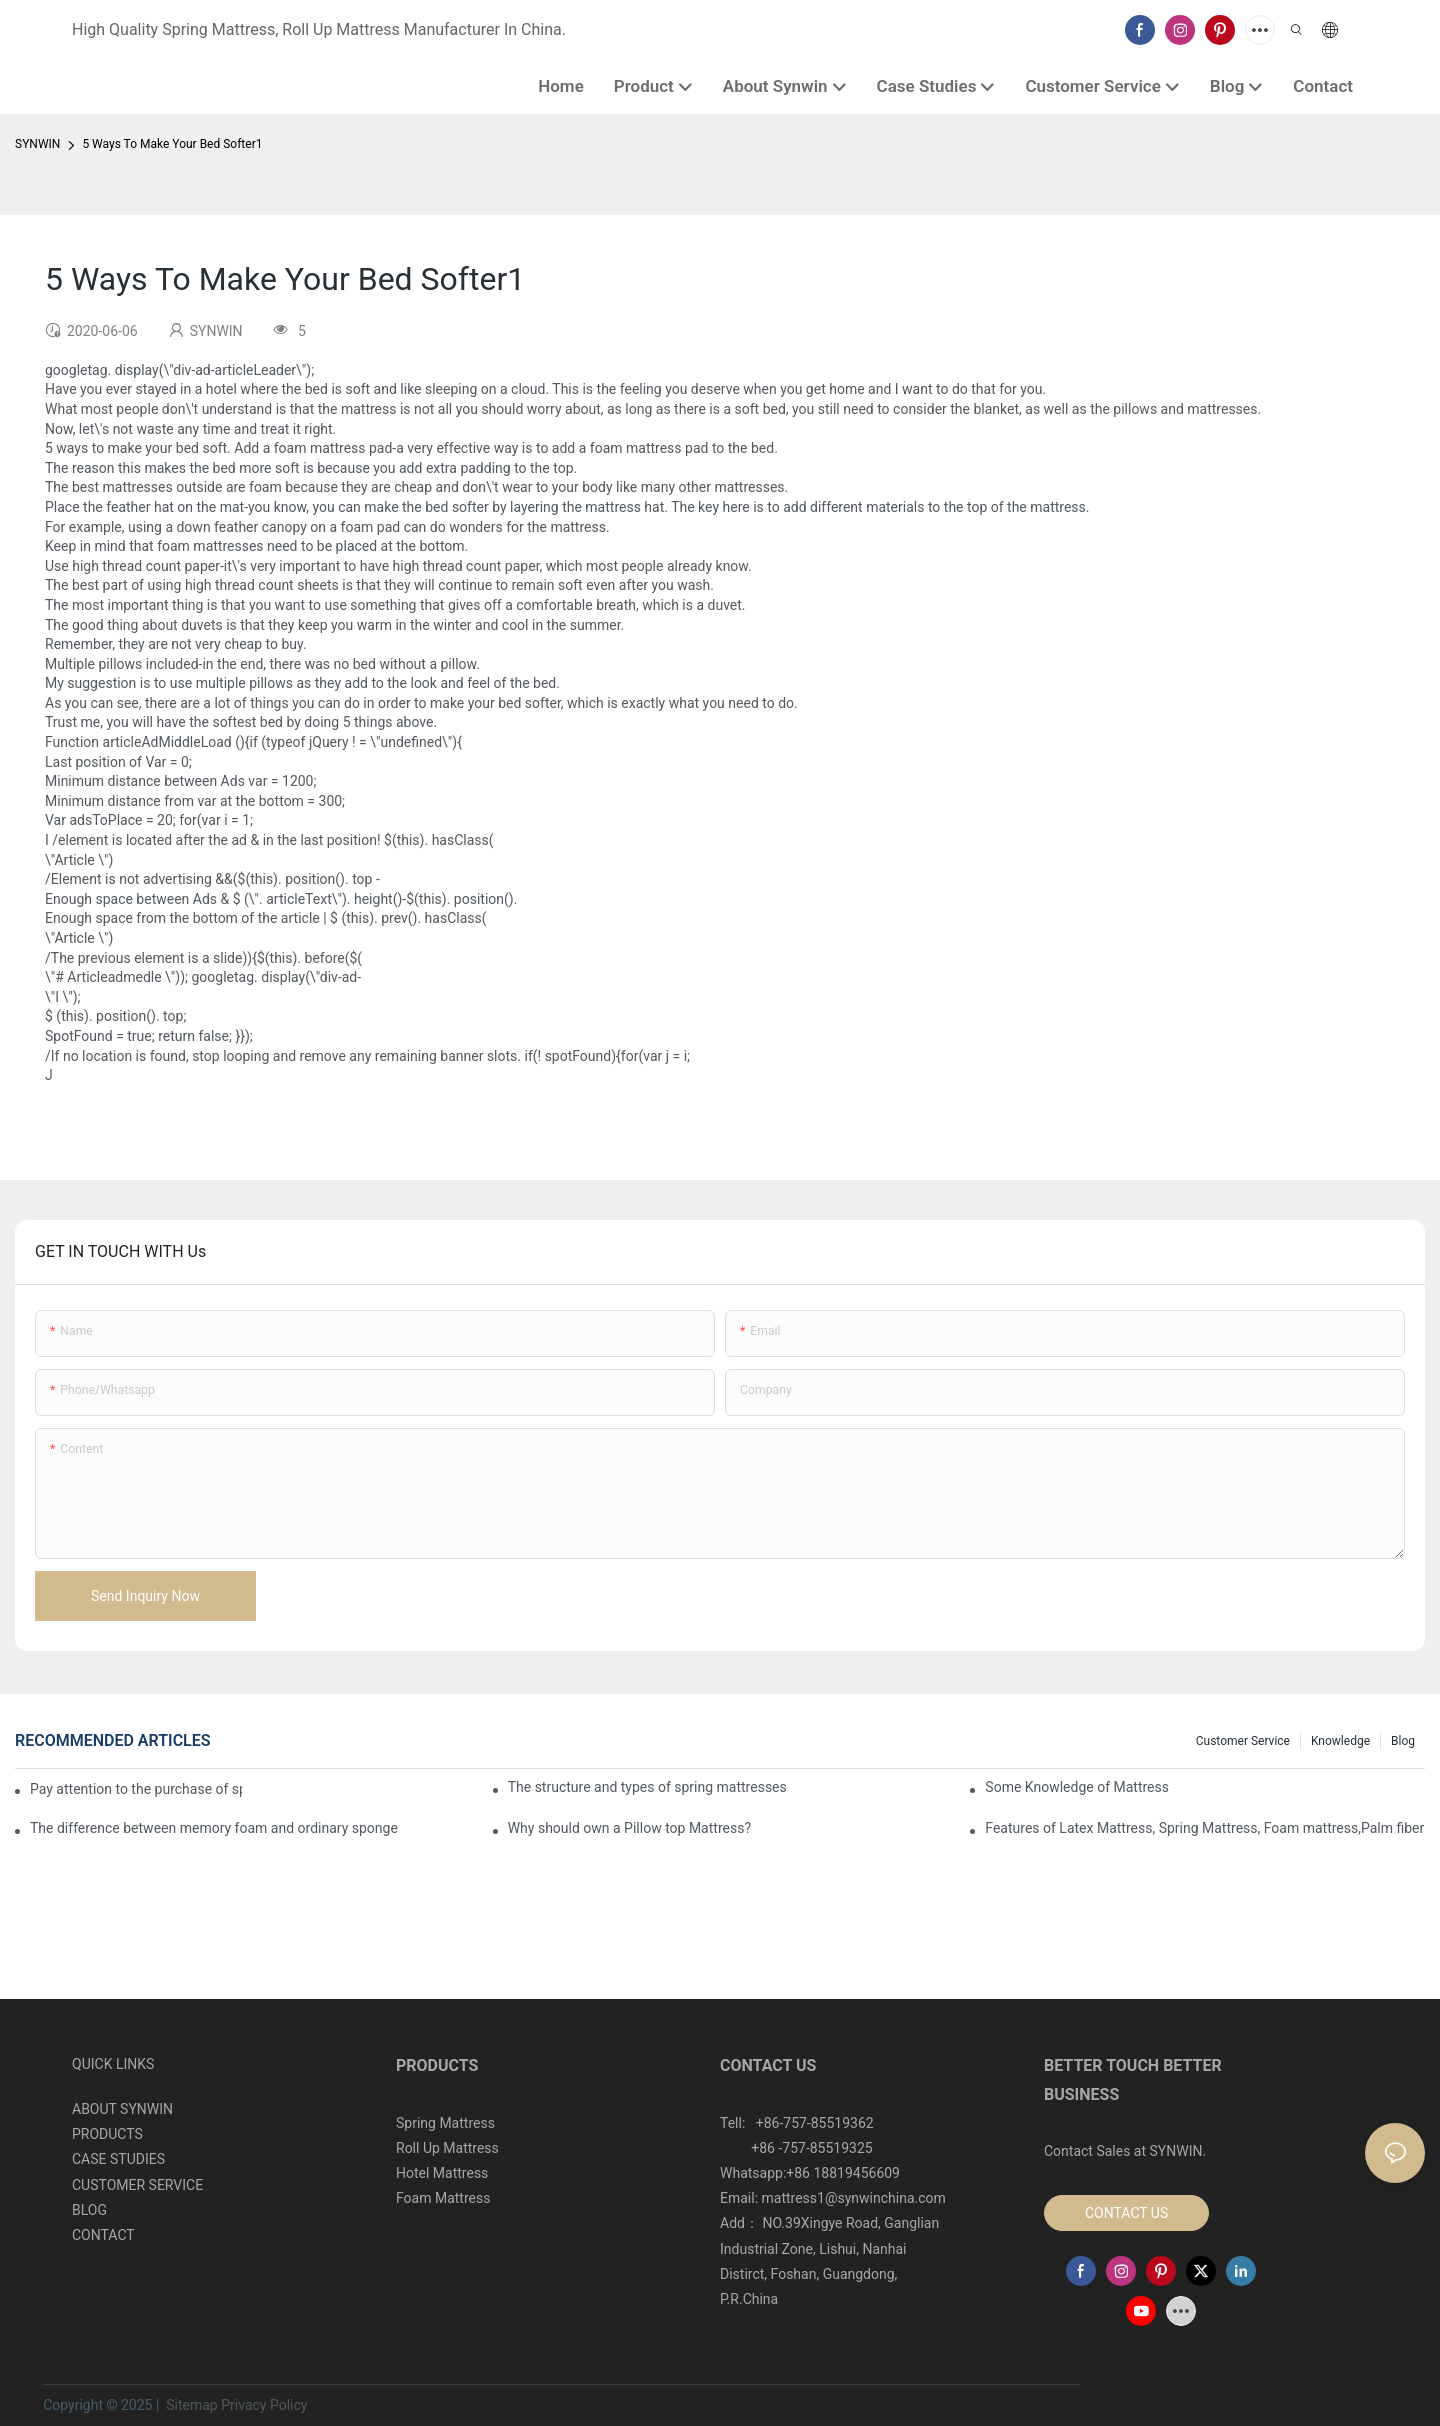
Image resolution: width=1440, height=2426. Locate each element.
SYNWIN (37, 144)
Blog (1403, 1741)
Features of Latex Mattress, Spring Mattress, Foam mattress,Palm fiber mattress (1205, 1828)
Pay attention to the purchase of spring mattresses (136, 1789)
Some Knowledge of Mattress (1077, 1787)
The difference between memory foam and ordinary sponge (214, 1828)
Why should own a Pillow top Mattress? (629, 1828)
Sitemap (190, 2405)
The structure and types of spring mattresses (647, 1787)
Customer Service (1243, 1741)
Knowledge (1340, 1741)
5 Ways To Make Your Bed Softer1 (172, 144)
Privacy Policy (264, 2405)
